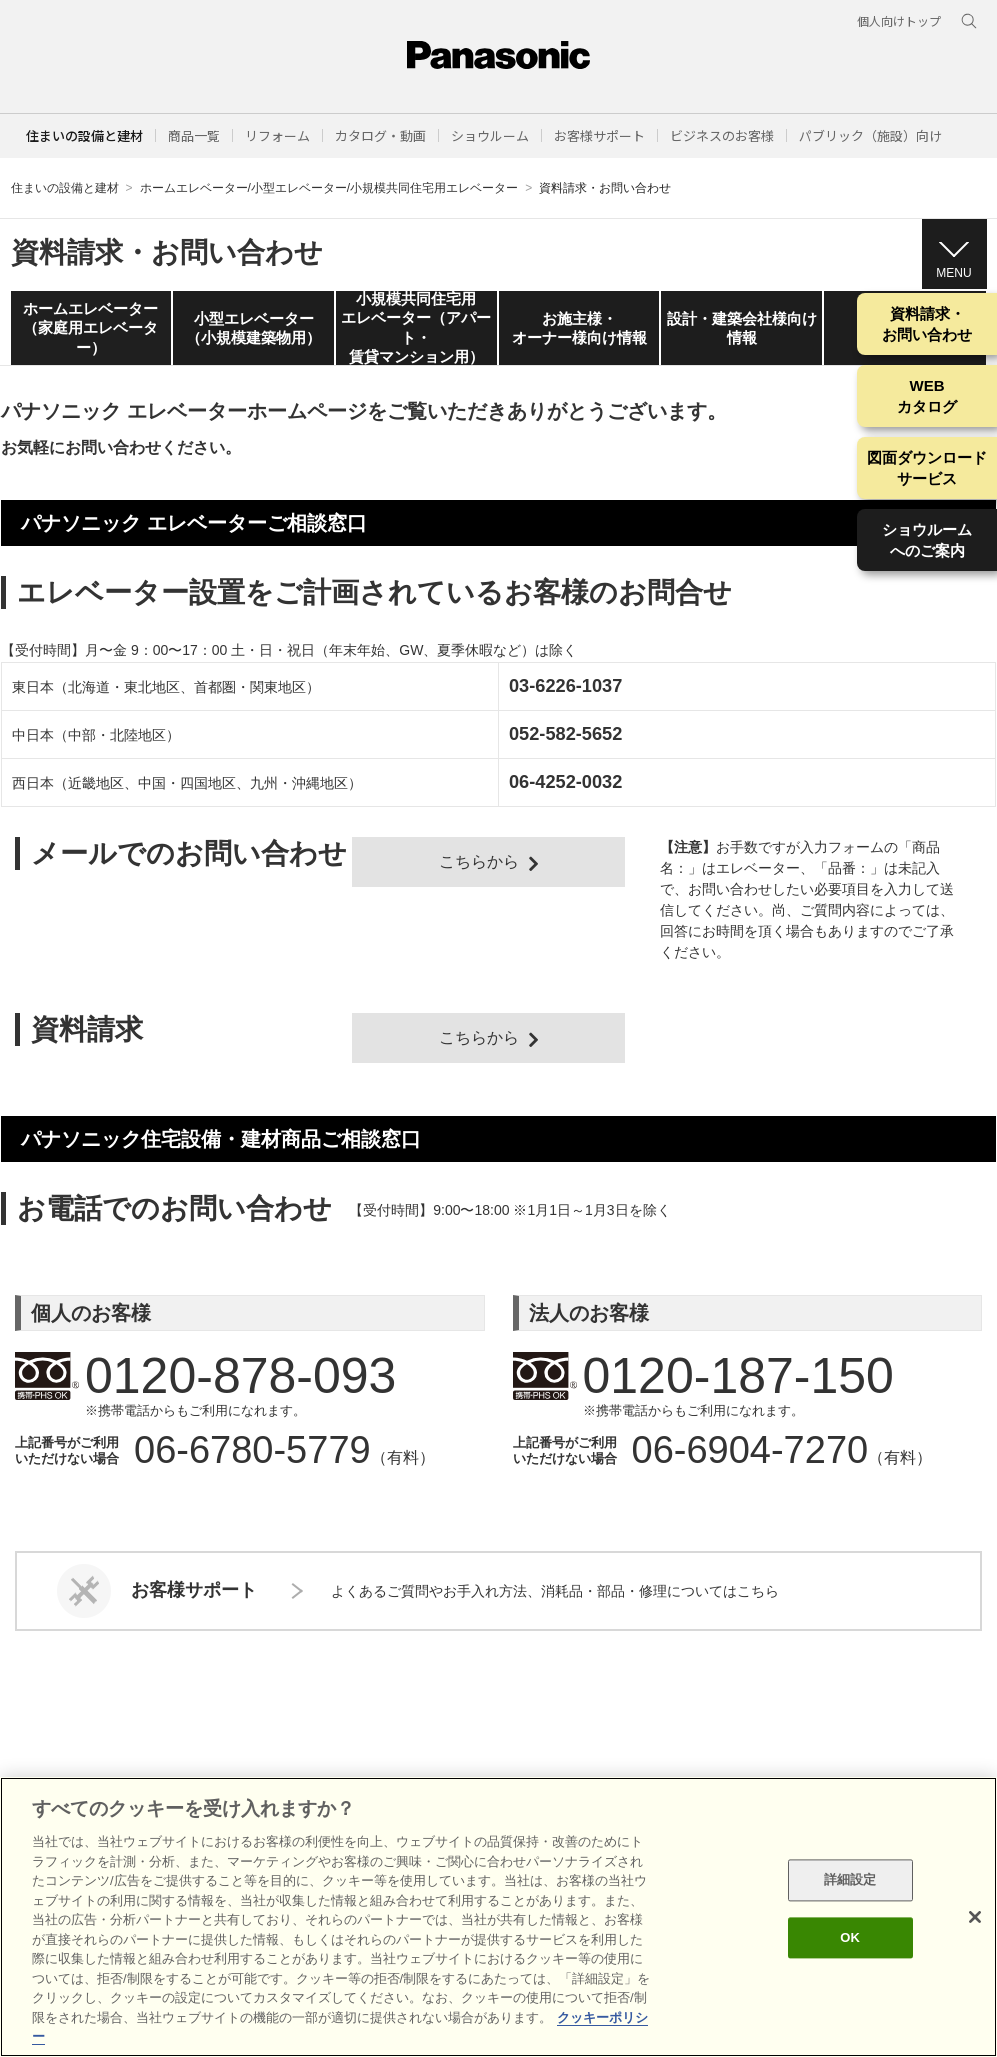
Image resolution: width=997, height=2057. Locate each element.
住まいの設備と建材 (84, 135)
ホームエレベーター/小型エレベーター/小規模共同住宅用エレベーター (329, 188)
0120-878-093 (228, 1376)
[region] (498, 1917)
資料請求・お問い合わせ (927, 324)
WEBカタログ (927, 396)
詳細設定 (850, 1880)
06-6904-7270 (750, 1450)
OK (850, 1937)
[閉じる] (975, 1917)
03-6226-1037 (565, 686)
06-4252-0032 (565, 782)
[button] (194, 135)
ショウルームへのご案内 (927, 540)
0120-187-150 (726, 1376)
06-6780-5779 (252, 1450)
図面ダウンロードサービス (927, 468)
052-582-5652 (565, 734)
